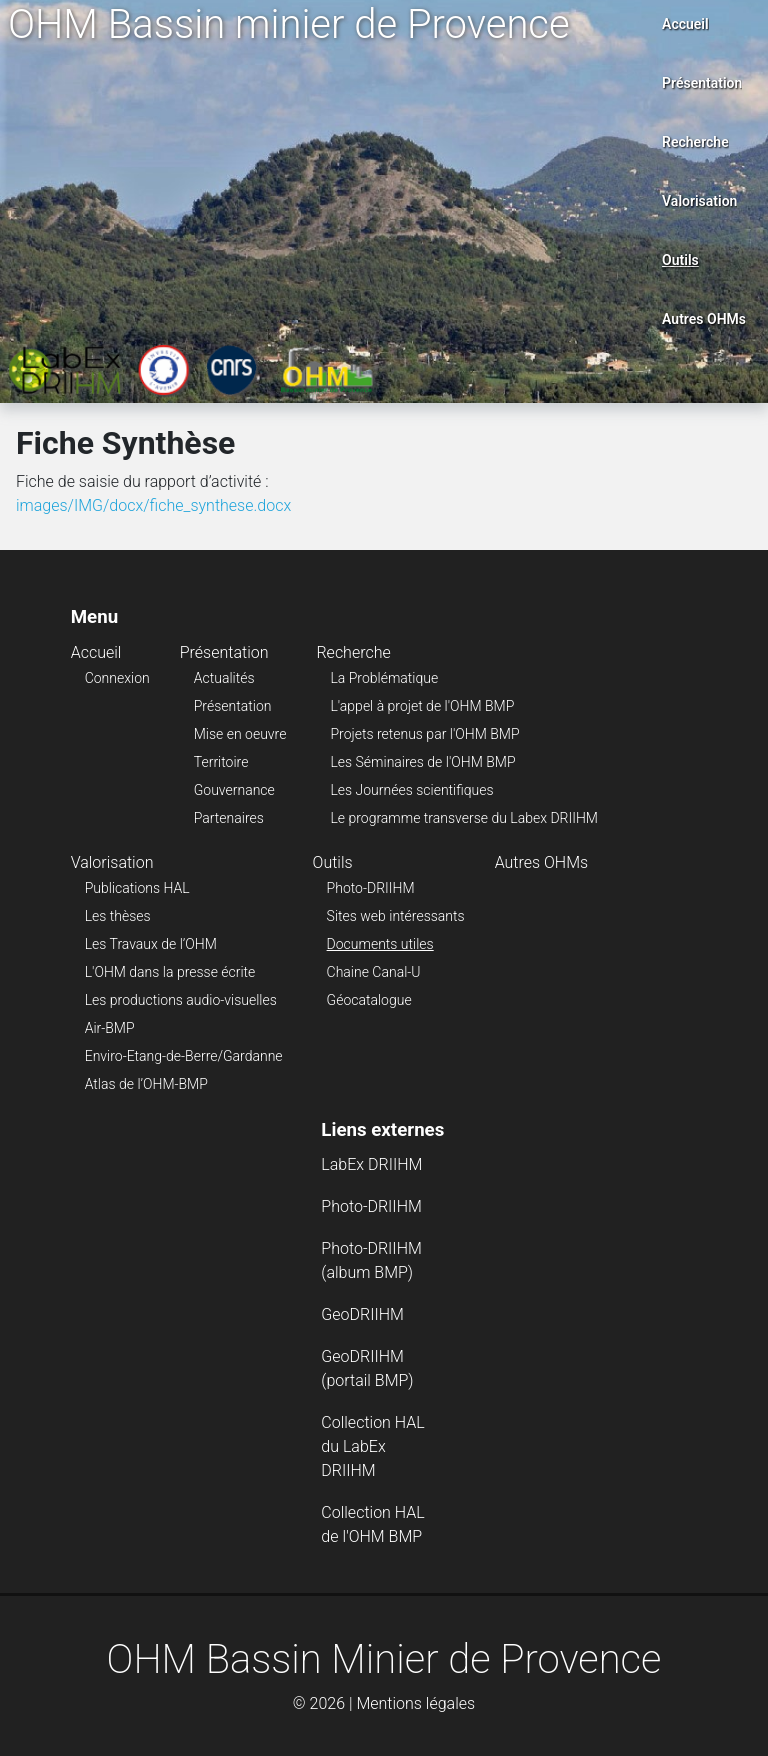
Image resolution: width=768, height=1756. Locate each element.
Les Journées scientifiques (411, 790)
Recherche (695, 142)
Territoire (221, 762)
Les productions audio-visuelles (181, 1000)
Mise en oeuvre (240, 734)
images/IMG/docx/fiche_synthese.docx (153, 505)
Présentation (702, 83)
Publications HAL (137, 888)
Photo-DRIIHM (371, 888)
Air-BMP (110, 1028)
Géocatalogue (369, 1000)
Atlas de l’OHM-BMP (146, 1084)
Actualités (224, 678)
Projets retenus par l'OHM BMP (424, 734)
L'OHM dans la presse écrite (170, 972)
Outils (680, 260)
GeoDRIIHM (362, 1314)
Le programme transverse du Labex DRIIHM (463, 818)
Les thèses (118, 916)
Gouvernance (234, 790)
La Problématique (384, 678)
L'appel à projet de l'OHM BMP (422, 706)
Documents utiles (380, 944)
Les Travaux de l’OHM (151, 944)
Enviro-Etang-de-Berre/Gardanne (184, 1056)
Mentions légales (415, 1703)
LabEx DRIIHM (371, 1164)
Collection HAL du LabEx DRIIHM (372, 1446)
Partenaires (229, 818)
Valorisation (699, 201)
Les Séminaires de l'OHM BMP (422, 762)
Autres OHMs (704, 319)
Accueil (685, 24)
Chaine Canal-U (374, 972)
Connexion (117, 678)
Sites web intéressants (396, 916)
